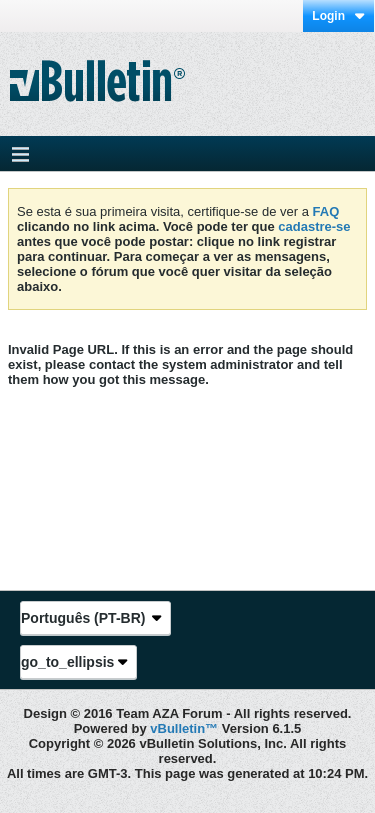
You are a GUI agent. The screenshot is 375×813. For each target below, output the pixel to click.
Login (338, 16)
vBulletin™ (184, 728)
